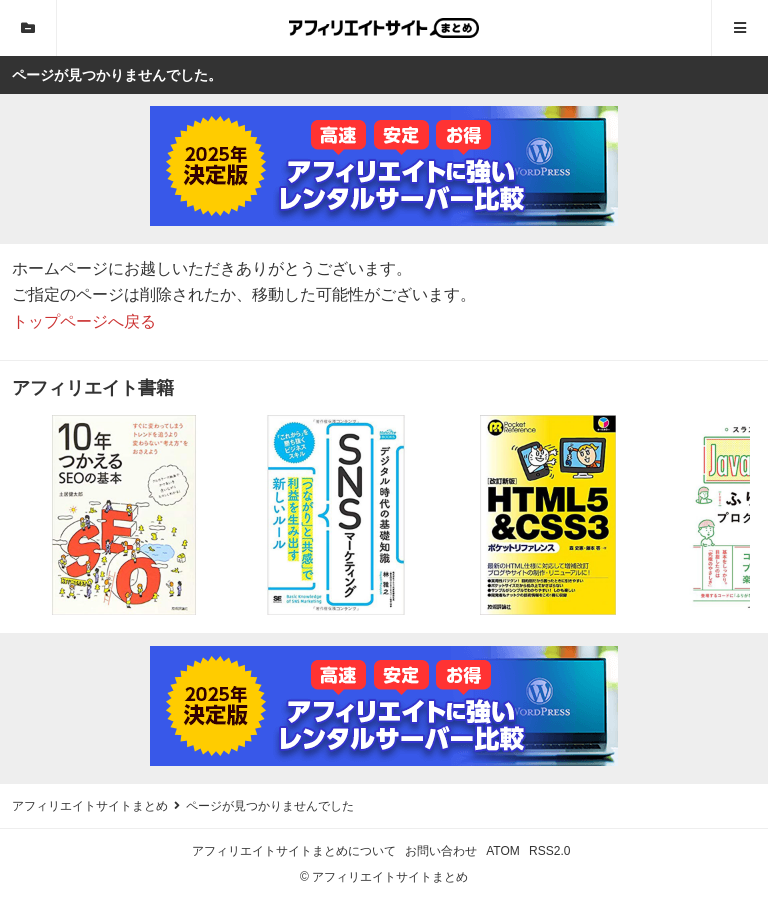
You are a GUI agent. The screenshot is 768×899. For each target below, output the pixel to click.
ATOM (503, 851)
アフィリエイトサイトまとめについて (294, 851)
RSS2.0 (549, 851)
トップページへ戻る (84, 321)
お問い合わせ (441, 851)
